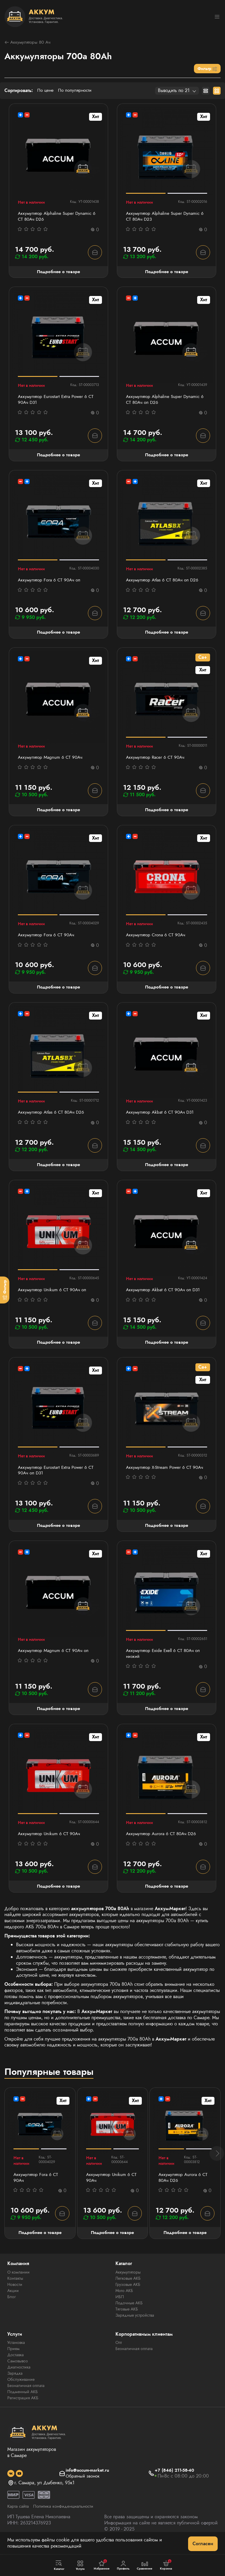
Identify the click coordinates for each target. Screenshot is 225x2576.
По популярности (77, 91)
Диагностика (18, 2375)
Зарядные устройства (134, 2323)
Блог (11, 2305)
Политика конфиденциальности (67, 2515)
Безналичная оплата (26, 2394)
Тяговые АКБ (126, 2317)
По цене (45, 91)
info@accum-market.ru (87, 2479)
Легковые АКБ (128, 2286)
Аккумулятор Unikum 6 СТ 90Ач (50, 1841)
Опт (118, 2351)
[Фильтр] (4, 1290)
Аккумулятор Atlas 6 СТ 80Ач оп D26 (164, 582)
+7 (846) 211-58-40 (176, 2479)
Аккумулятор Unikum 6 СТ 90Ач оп (53, 1295)
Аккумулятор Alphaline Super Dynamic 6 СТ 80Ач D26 (56, 217)
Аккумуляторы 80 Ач (28, 43)
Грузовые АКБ (127, 2293)
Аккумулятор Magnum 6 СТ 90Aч (52, 761)
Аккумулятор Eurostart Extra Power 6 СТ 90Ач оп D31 (58, 1476)
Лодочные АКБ (129, 2311)
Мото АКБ (124, 2299)
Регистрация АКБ (22, 2406)
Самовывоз (17, 2369)
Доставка (15, 2363)
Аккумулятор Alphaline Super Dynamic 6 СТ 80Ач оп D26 (164, 401)
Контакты (15, 2286)
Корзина (166, 2565)
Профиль (123, 2565)
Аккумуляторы (128, 2280)
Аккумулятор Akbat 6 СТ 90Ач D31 (161, 1117)
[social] (10, 2481)
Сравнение (144, 2565)
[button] (216, 2161)
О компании (18, 2280)
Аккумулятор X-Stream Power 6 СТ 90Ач (160, 1476)
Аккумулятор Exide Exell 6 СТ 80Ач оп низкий (165, 1660)
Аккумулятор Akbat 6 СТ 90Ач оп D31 (165, 1295)
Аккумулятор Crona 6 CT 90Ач (157, 938)
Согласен (202, 2543)
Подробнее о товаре (58, 272)
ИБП (119, 2305)
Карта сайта (19, 2515)
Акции (13, 2299)
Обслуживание (21, 2388)
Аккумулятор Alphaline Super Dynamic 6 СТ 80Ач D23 (164, 217)
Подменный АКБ (22, 2400)
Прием (13, 2357)
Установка (16, 2351)
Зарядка (15, 2382)
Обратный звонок (82, 2485)
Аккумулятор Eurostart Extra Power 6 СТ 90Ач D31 (58, 401)
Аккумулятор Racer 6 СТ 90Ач (157, 761)
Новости (14, 2293)
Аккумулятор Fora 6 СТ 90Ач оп (51, 582)
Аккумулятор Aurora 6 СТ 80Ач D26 (163, 1841)
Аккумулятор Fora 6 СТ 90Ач (47, 938)
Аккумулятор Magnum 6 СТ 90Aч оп (55, 1657)
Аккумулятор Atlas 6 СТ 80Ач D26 (53, 1117)
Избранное (101, 2565)
